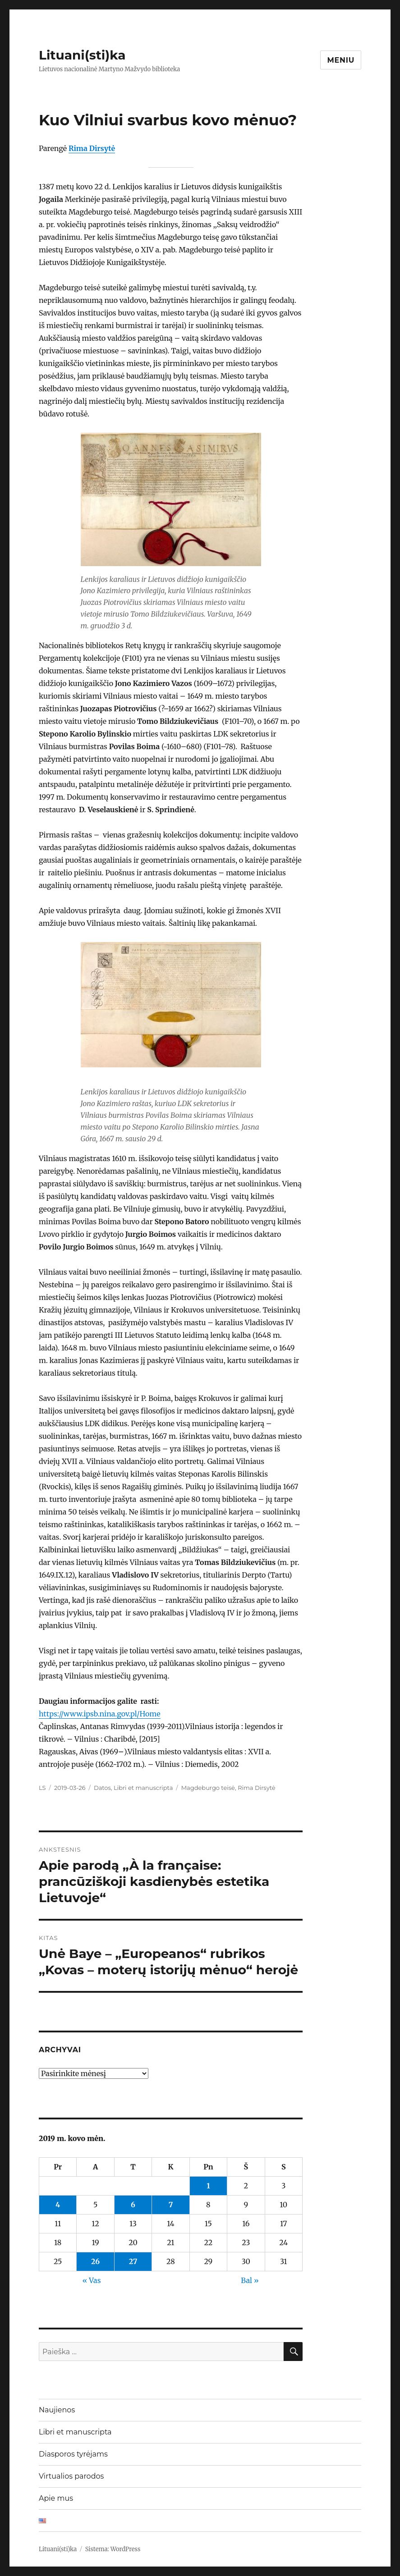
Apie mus (56, 2498)
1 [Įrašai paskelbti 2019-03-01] (208, 2185)
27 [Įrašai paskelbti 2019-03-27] (133, 2261)
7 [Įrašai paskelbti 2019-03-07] (171, 2204)
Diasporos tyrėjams (73, 2454)
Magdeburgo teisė (208, 1787)
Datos (102, 1787)
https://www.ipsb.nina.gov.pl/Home (100, 1713)
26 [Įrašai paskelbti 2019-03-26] (95, 2261)
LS (42, 1787)
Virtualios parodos (71, 2476)
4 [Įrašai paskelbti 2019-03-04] (57, 2204)
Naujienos (57, 2410)
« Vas (91, 2280)
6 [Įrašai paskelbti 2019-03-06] (133, 2204)
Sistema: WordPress (113, 2549)
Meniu (340, 60)
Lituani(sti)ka (82, 55)
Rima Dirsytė (92, 148)
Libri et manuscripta (143, 1787)
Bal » (250, 2280)
